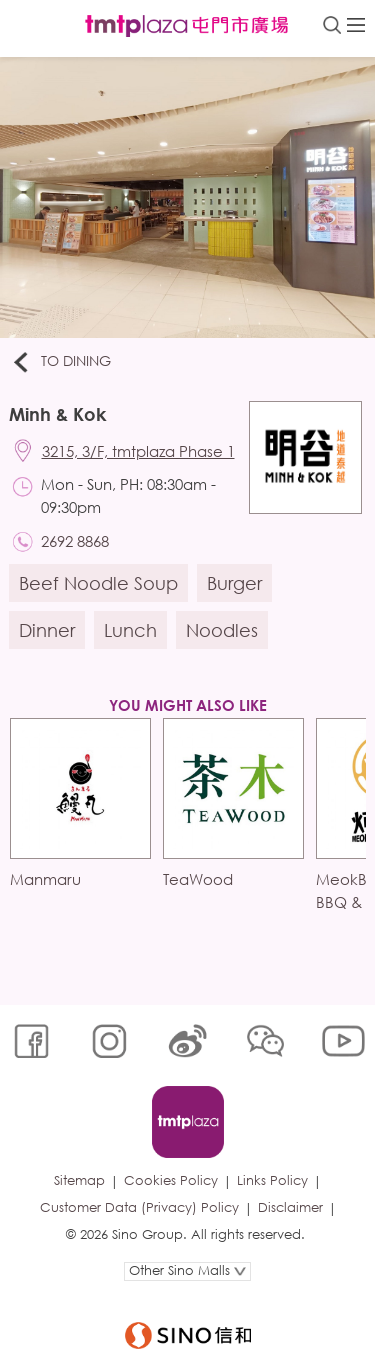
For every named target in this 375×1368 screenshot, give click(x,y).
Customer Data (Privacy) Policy (139, 1207)
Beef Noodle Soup (98, 583)
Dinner (47, 630)
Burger (234, 583)
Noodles (222, 630)
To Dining (60, 362)
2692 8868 (75, 541)
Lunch (130, 630)
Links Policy (272, 1180)
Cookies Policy (171, 1180)
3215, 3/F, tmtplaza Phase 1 (138, 451)
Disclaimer (290, 1207)
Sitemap (79, 1180)
